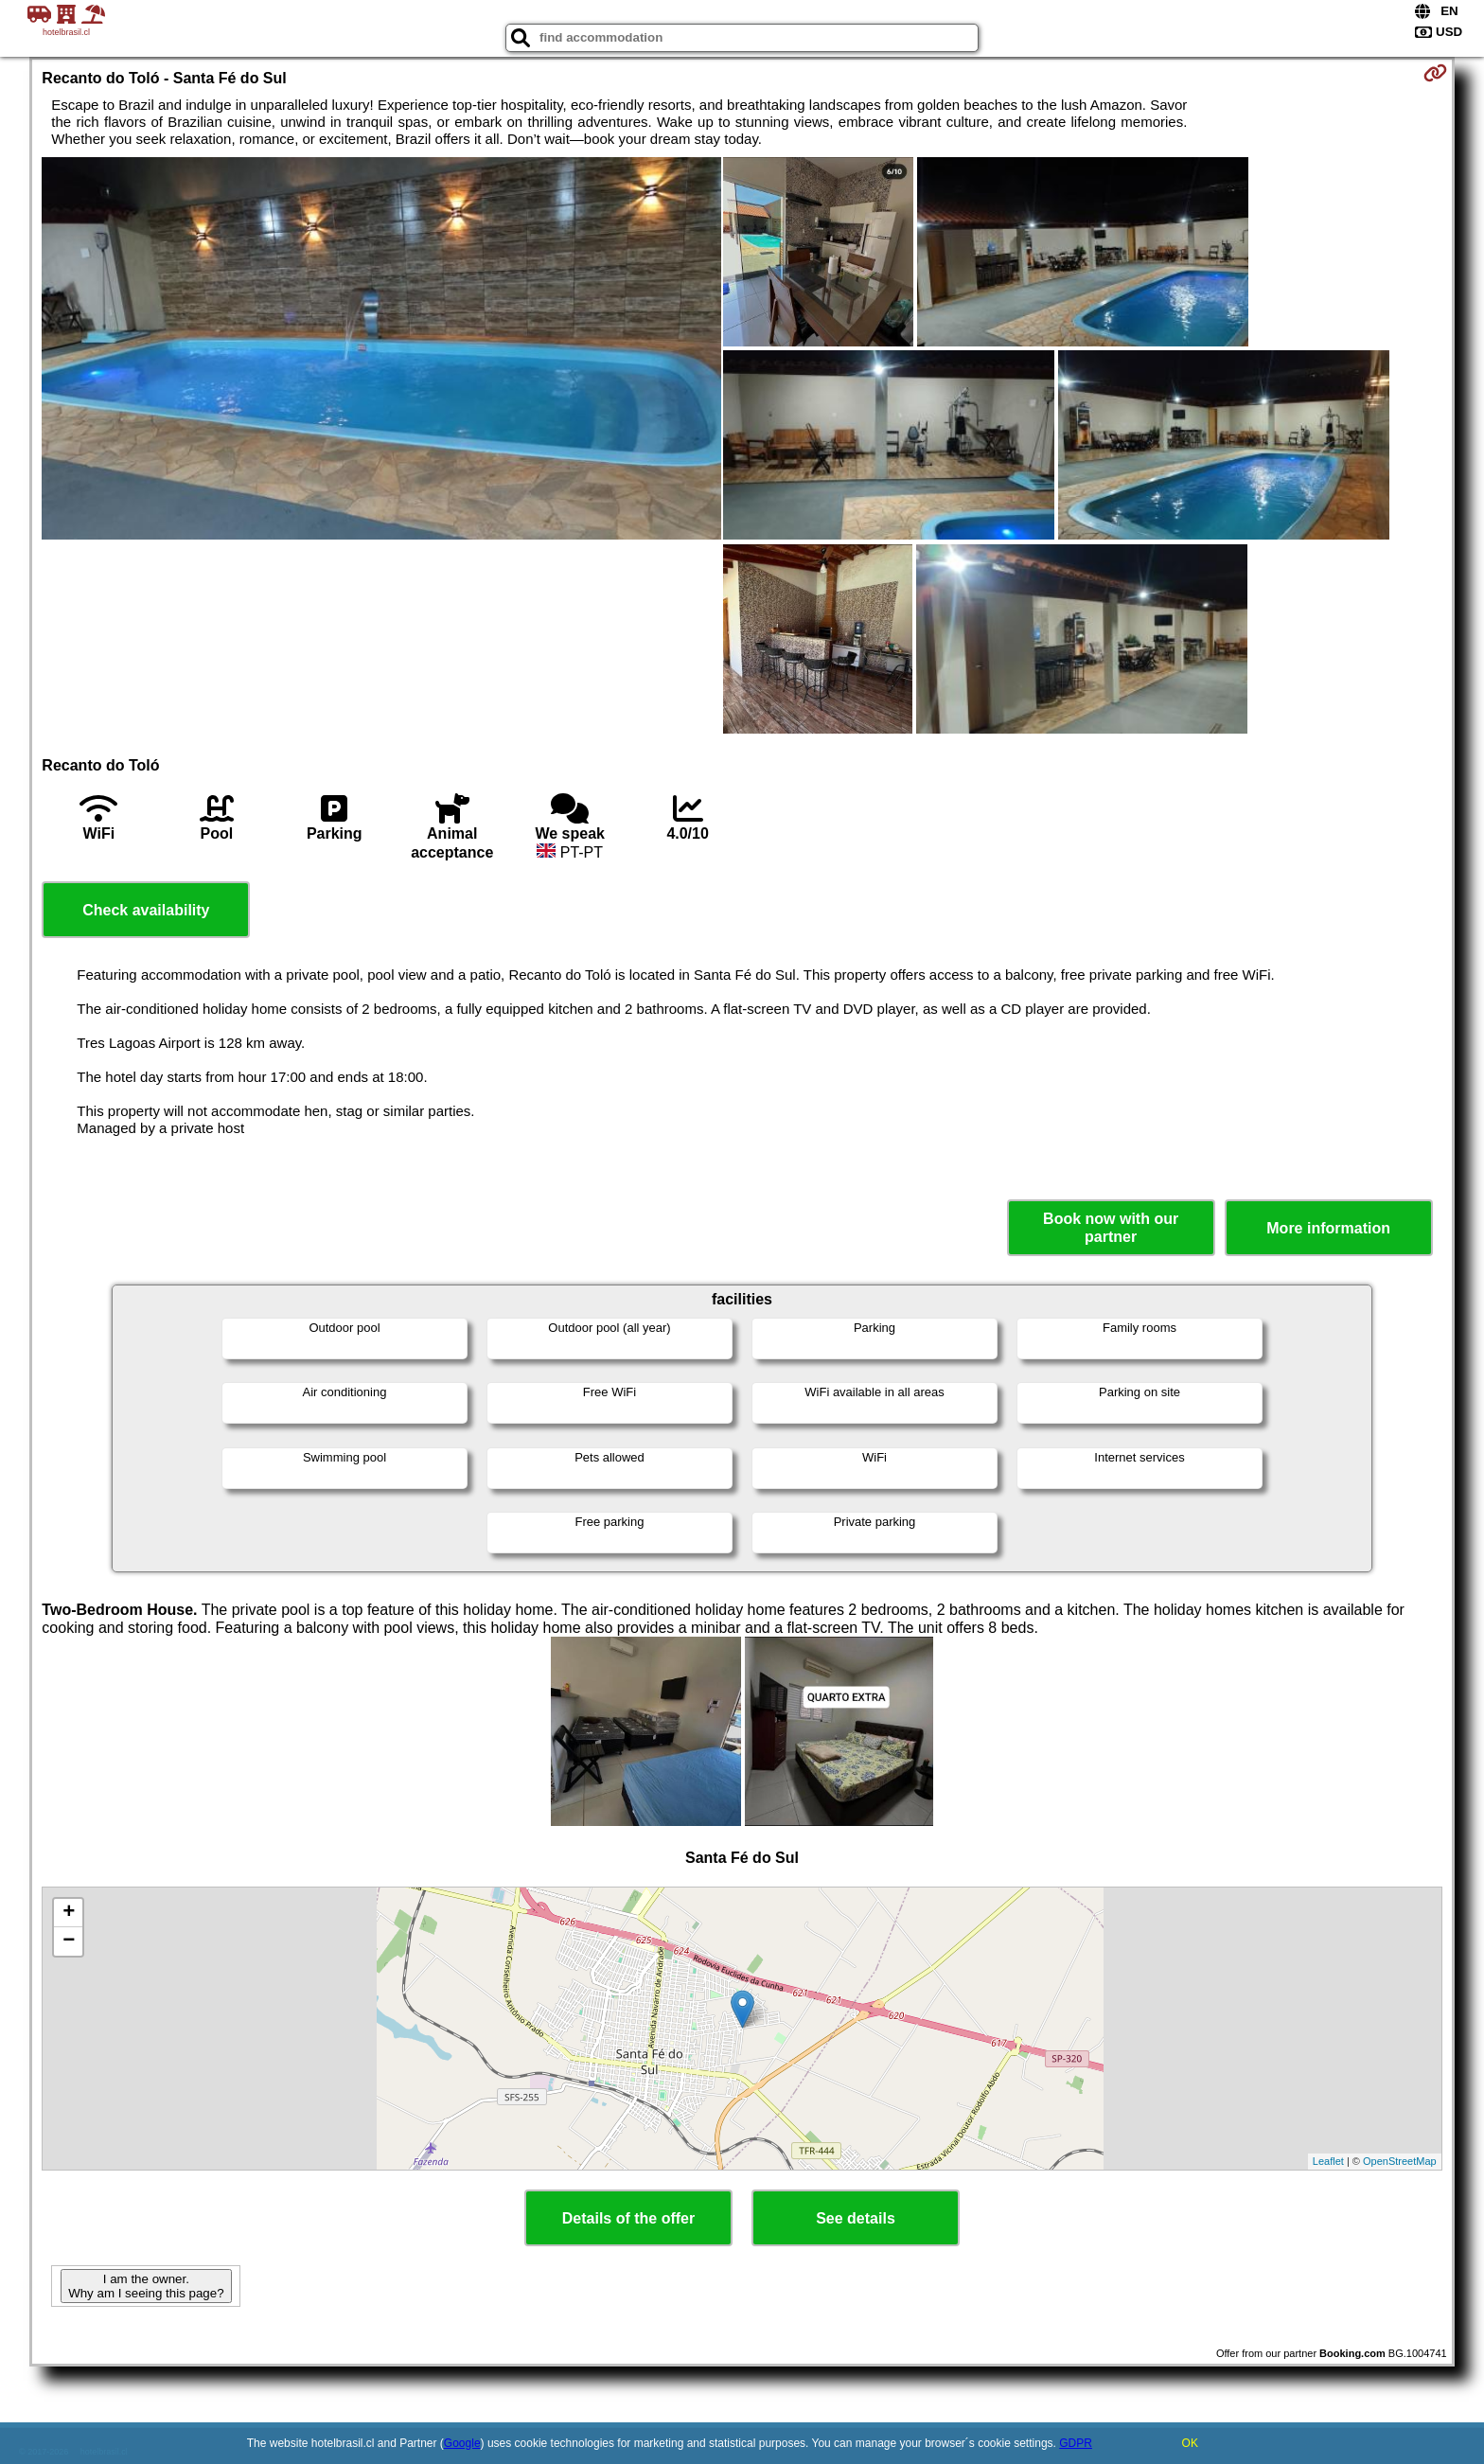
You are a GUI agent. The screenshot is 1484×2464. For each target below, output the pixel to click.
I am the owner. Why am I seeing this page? (145, 2286)
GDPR (1075, 2443)
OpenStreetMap (1400, 2161)
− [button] (68, 1941)
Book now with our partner (1110, 1228)
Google (462, 2443)
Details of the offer (628, 2218)
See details (855, 2218)
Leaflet (1328, 2161)
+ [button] (68, 1913)
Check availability (145, 910)
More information (1328, 1228)
